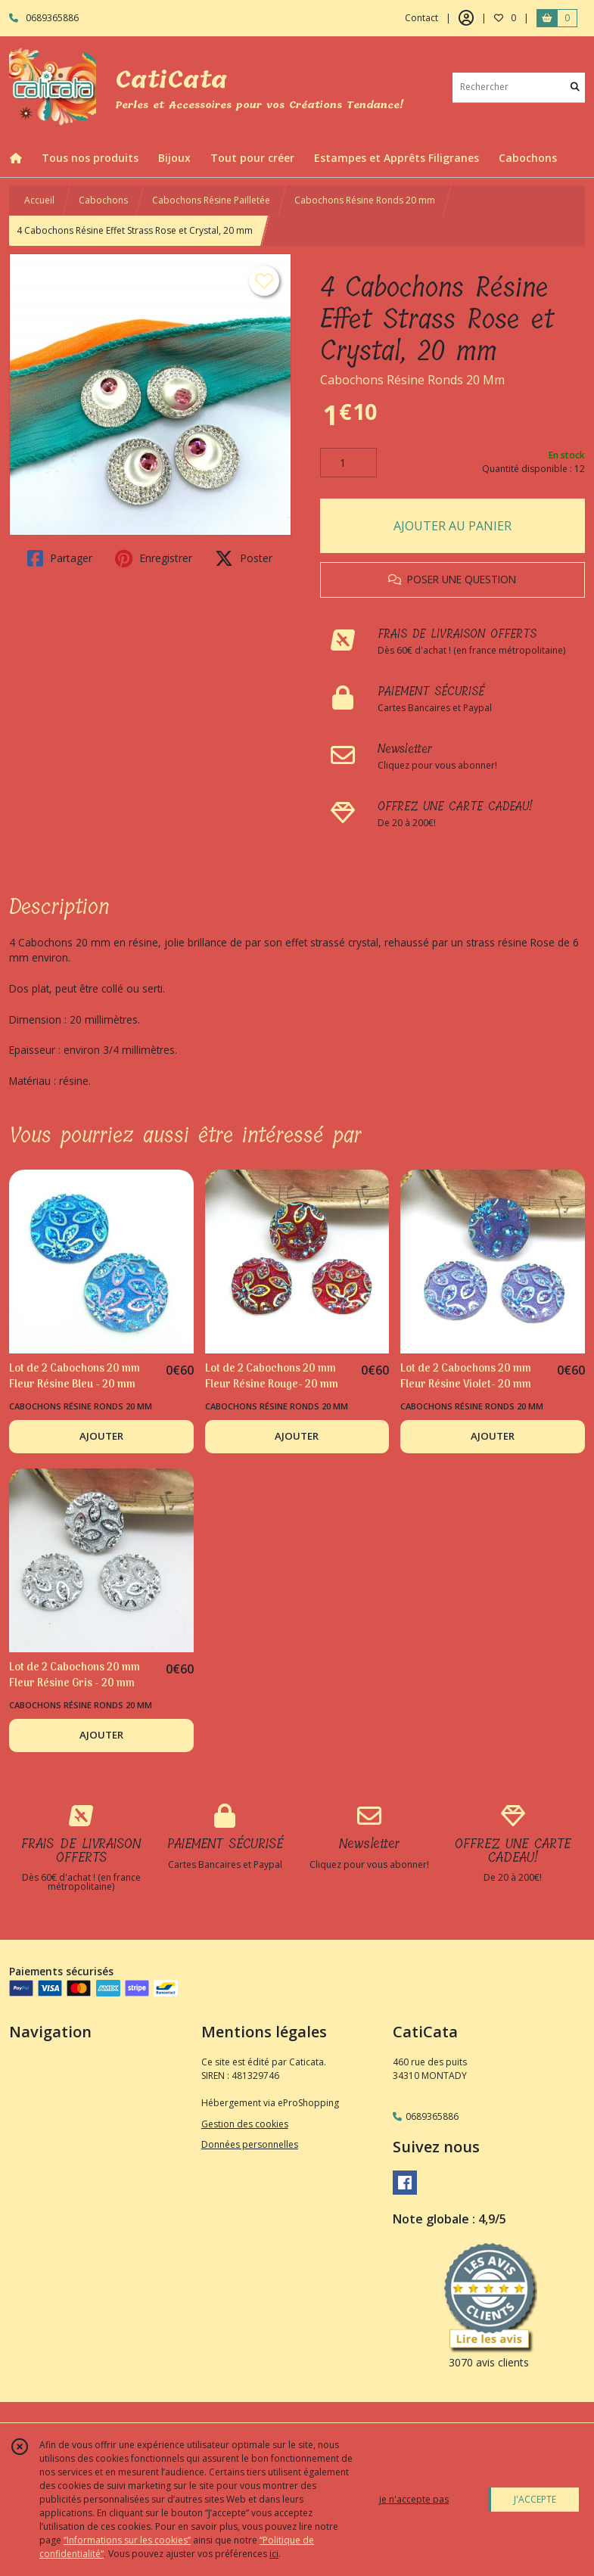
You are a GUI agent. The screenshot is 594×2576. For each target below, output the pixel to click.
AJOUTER (101, 1436)
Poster (243, 558)
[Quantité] (348, 463)
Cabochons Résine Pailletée (211, 200)
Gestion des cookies (244, 2124)
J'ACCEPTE (535, 2499)
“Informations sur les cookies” (127, 2540)
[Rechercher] (575, 87)
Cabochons (103, 200)
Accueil (39, 200)
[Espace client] (466, 18)
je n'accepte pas (414, 2499)
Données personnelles (249, 2144)
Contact (421, 17)
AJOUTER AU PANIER (452, 525)
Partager (59, 558)
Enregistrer (153, 558)
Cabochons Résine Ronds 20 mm (364, 200)
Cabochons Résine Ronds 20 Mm (412, 379)
